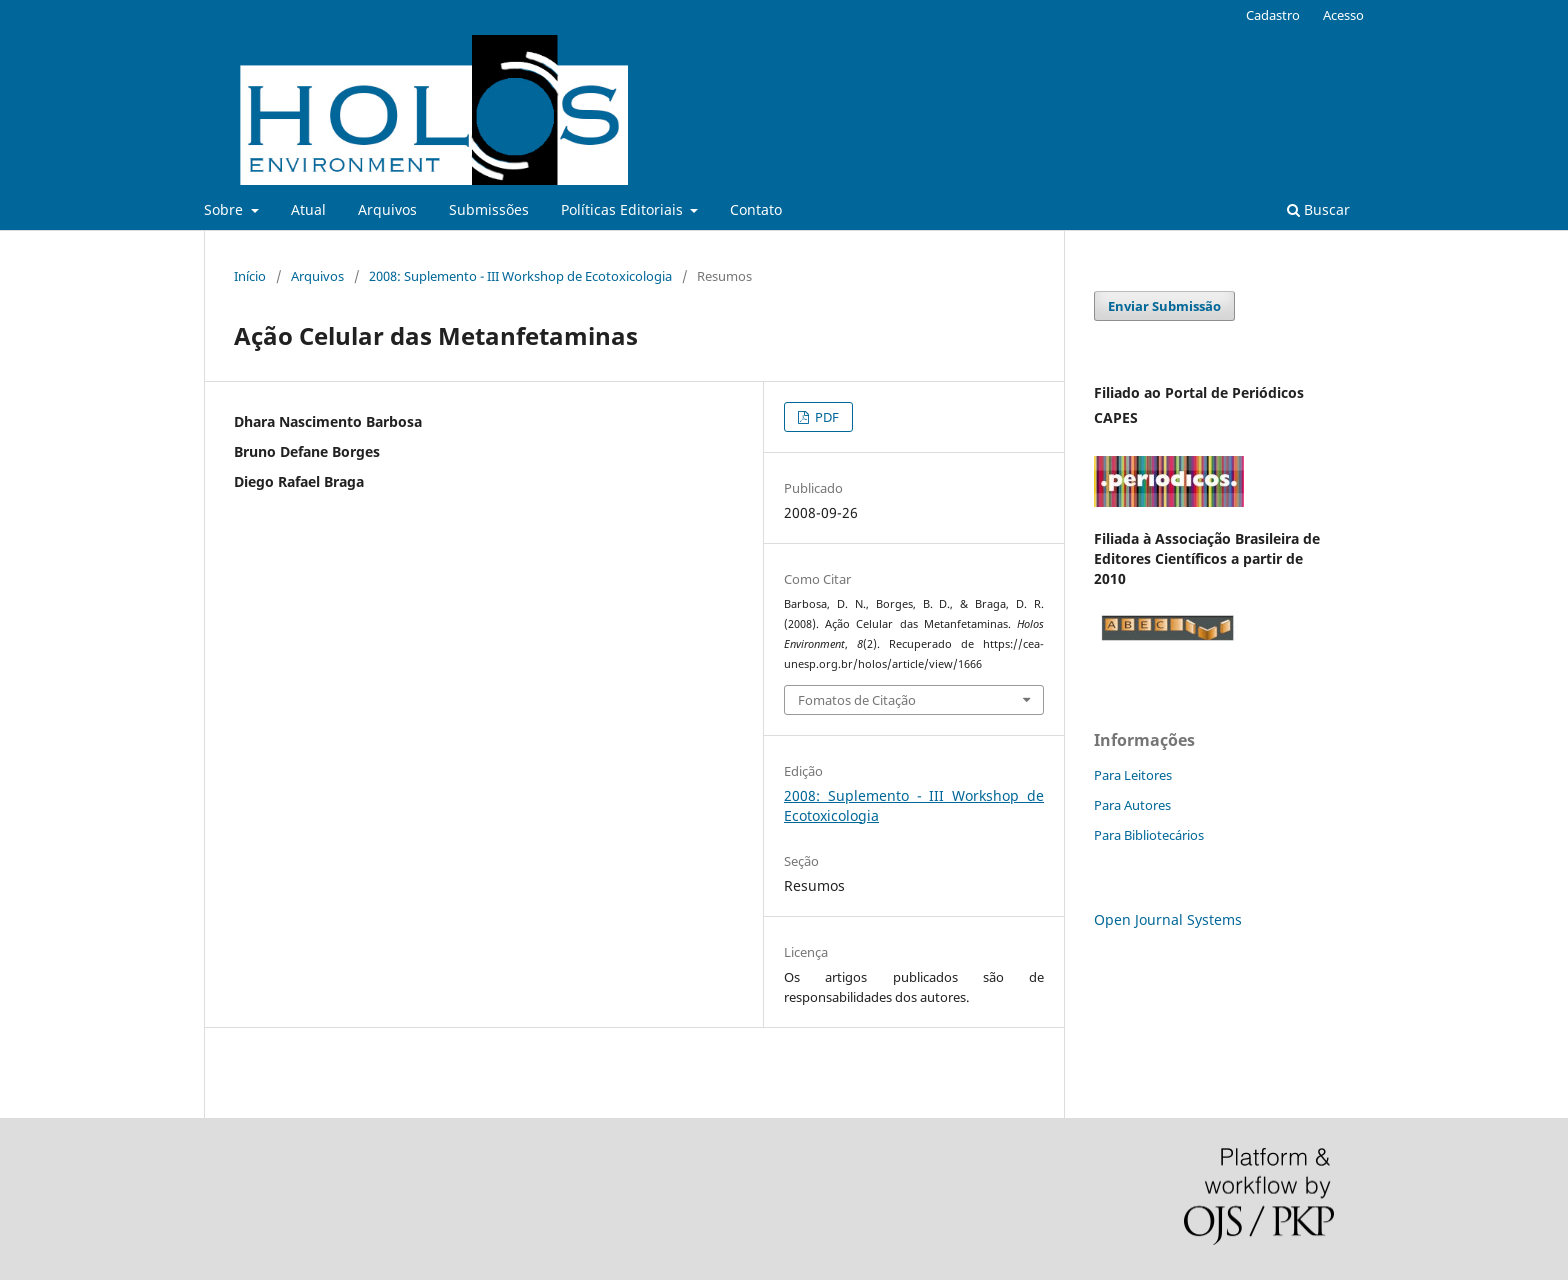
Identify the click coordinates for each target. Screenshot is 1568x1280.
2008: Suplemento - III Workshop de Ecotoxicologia (520, 276)
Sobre (225, 209)
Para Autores (1132, 805)
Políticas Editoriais (624, 209)
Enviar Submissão (1164, 306)
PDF (825, 417)
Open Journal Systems (1168, 919)
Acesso (1343, 15)
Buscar (1318, 209)
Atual (308, 209)
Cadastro (1273, 15)
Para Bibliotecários (1149, 835)
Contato (756, 209)
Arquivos (387, 209)
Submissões (489, 209)
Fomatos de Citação (857, 700)
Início (250, 276)
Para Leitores (1133, 775)
